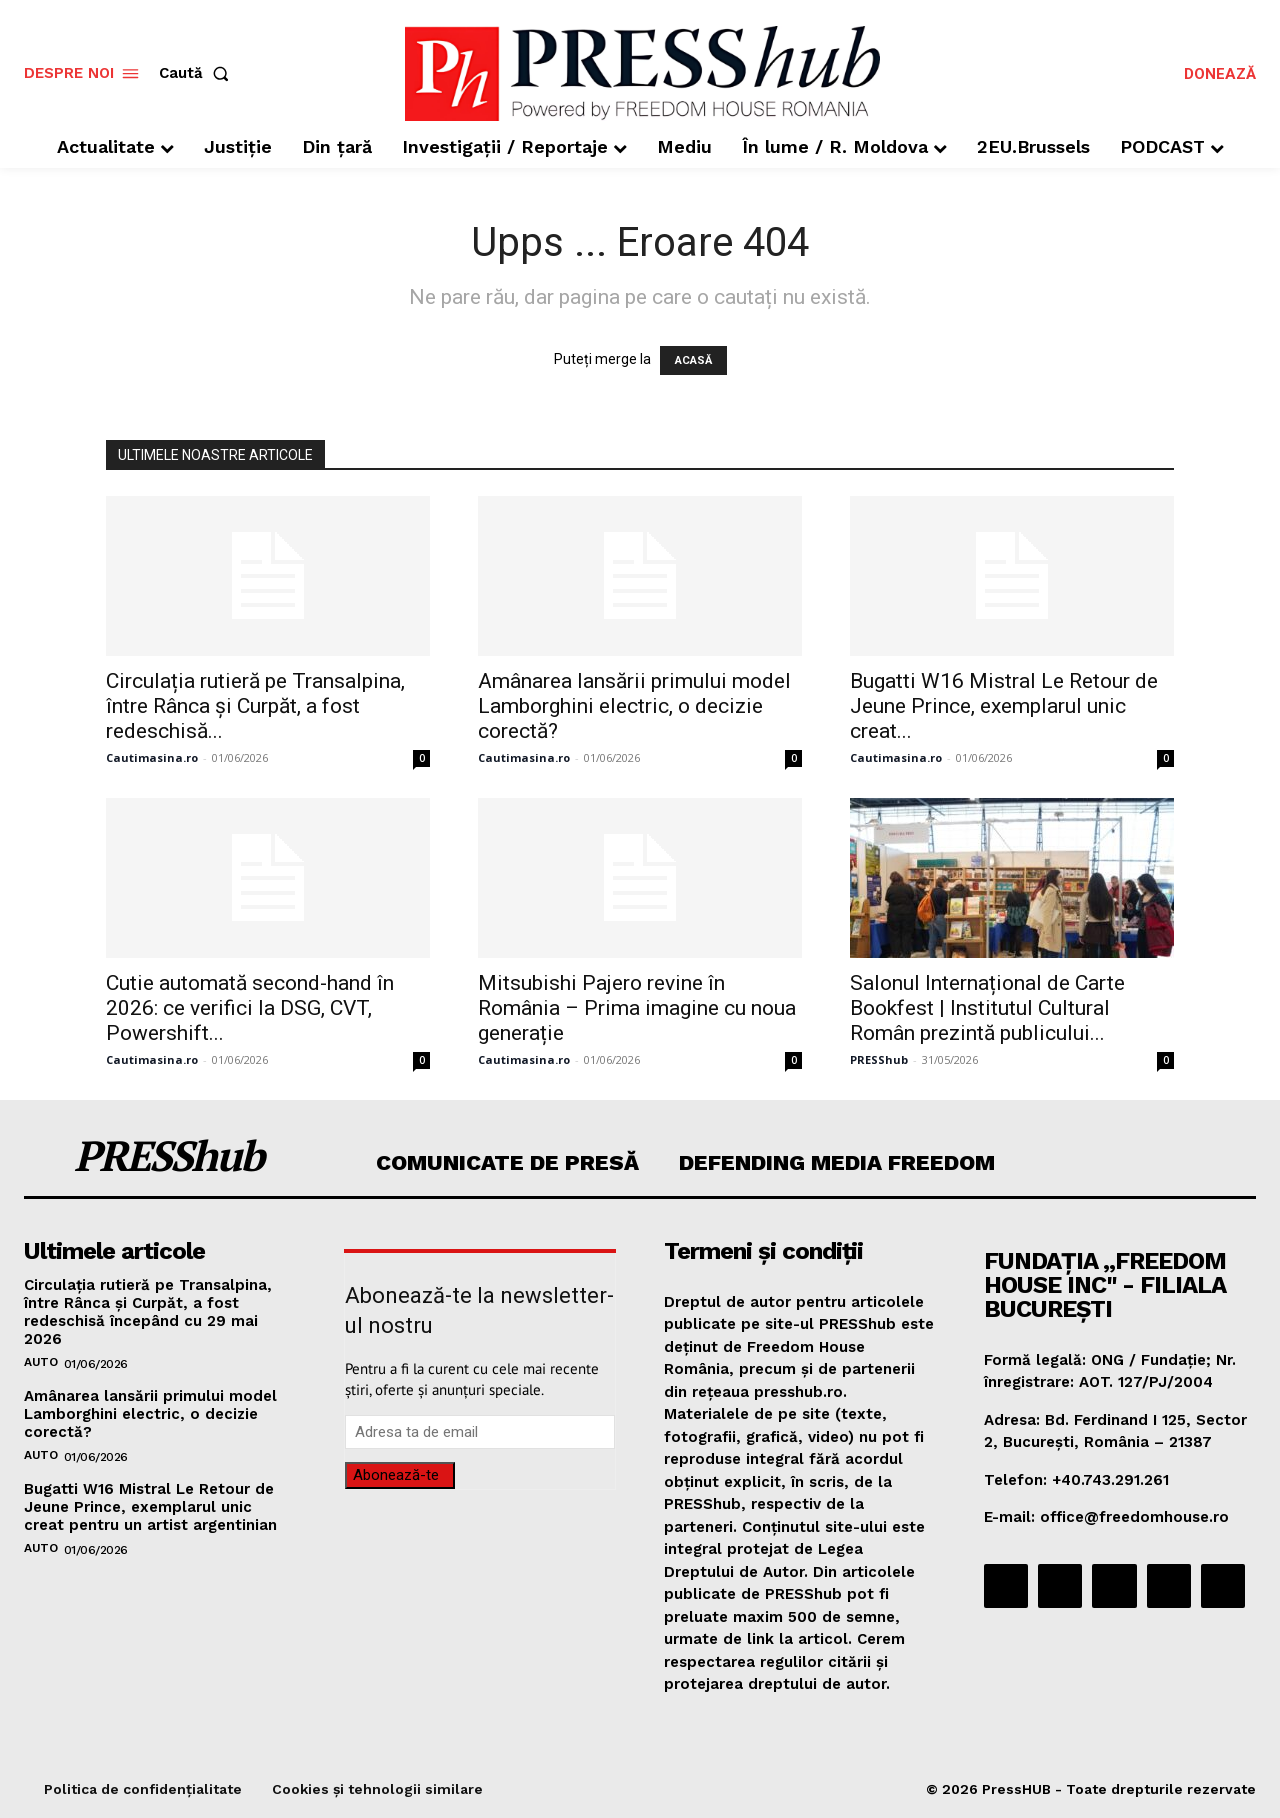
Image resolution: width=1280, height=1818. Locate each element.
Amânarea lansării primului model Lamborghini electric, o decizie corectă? (634, 706)
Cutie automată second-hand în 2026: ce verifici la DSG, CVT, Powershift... (250, 1008)
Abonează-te (396, 1475)
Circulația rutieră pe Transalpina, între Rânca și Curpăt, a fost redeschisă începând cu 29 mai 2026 (148, 1312)
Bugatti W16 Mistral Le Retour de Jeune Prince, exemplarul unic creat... (1004, 706)
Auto (40, 1362)
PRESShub (879, 1059)
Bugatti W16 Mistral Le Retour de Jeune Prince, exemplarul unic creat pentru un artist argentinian (150, 1507)
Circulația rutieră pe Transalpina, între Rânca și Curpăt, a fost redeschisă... (255, 706)
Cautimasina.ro (152, 757)
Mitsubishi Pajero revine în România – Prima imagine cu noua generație (637, 1008)
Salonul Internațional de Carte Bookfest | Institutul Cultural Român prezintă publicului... (987, 1008)
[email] (480, 1432)
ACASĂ (693, 360)
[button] (198, 73)
